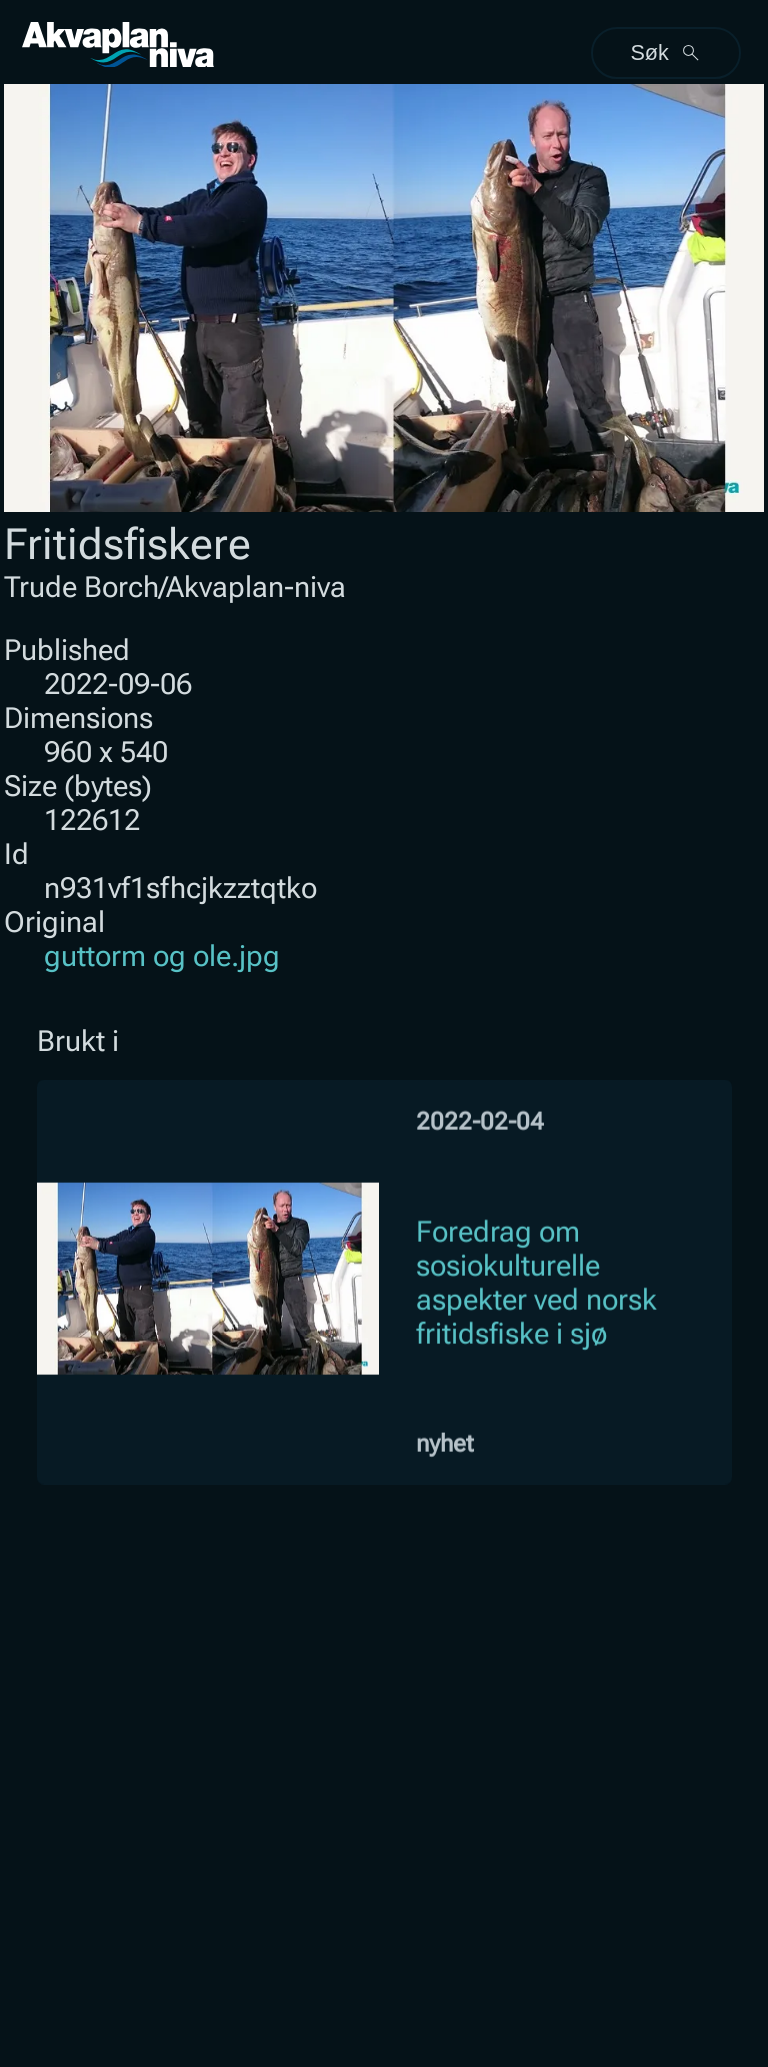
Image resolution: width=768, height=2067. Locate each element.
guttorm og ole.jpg (162, 956)
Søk (665, 52)
